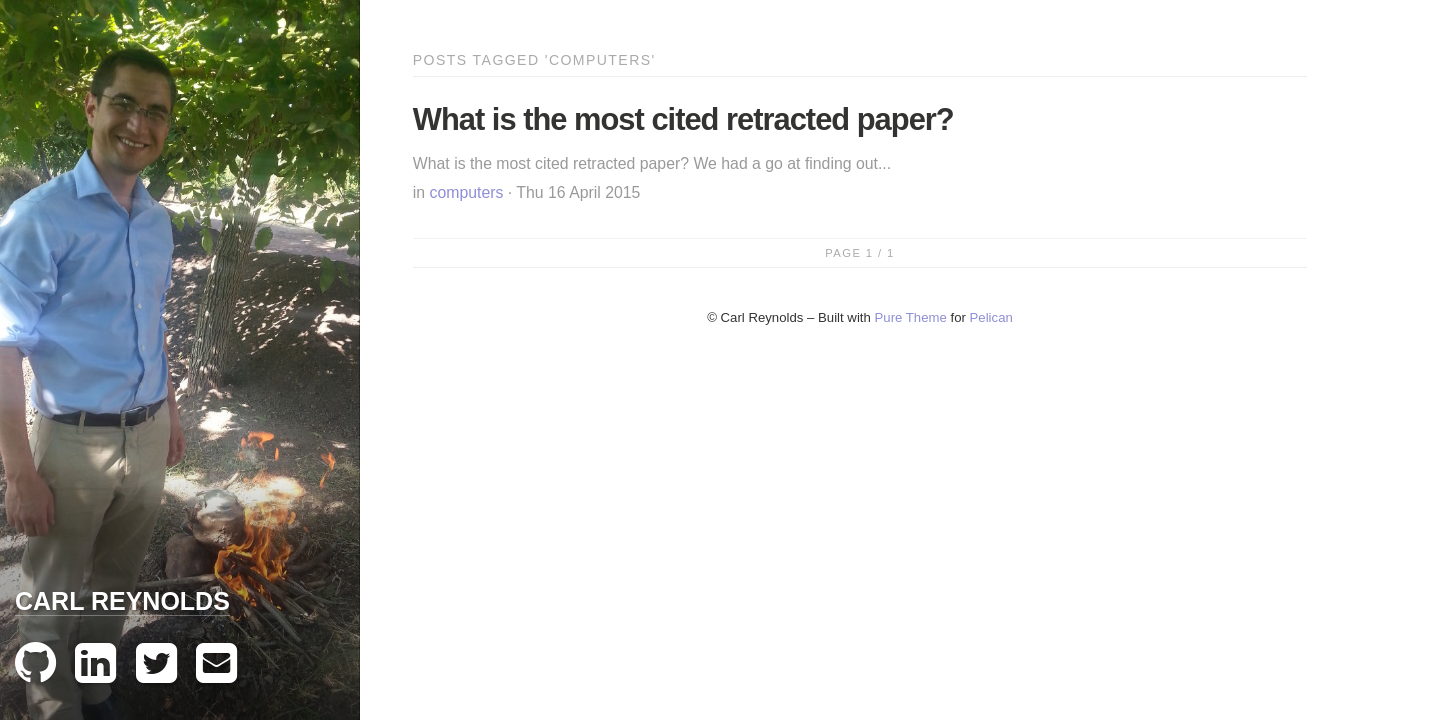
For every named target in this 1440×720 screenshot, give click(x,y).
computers (467, 192)
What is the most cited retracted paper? (683, 119)
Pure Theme (911, 317)
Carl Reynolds (122, 601)
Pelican (991, 317)
